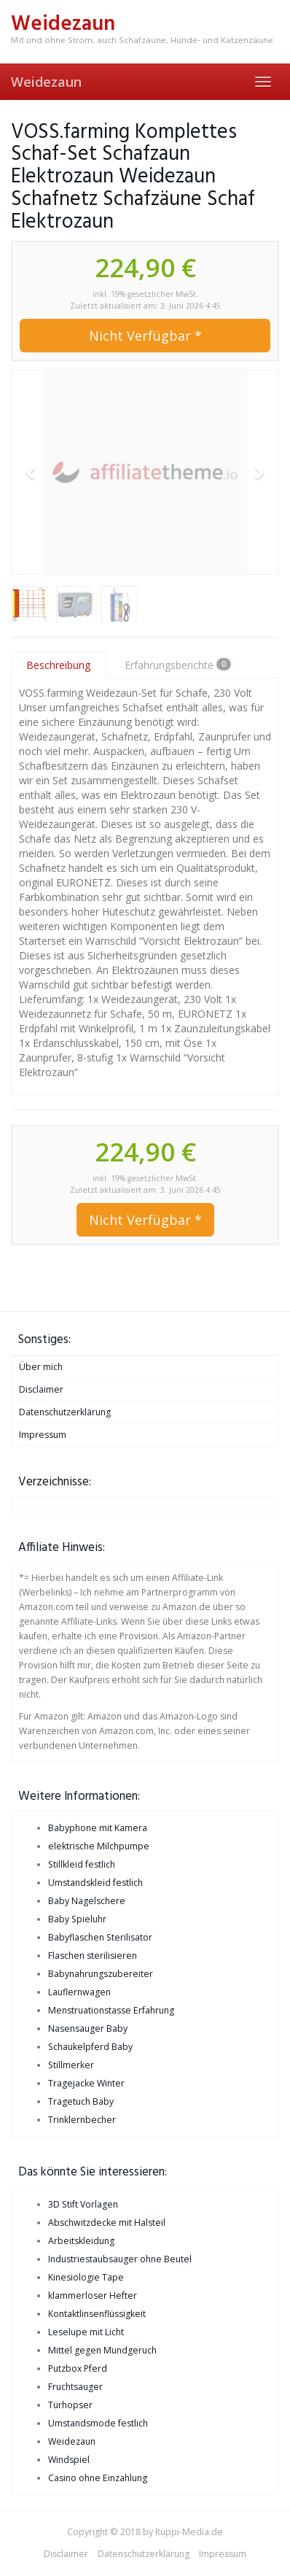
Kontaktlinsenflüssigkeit (97, 2314)
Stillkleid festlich (81, 1864)
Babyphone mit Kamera (97, 1828)
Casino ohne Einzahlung (97, 2478)
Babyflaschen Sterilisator (100, 1937)
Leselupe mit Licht (86, 2332)
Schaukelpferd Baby (90, 2047)
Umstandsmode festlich (98, 2423)
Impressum (42, 1434)
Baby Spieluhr (77, 1919)
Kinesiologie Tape (86, 2277)
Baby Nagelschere (86, 1901)
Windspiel (69, 2459)
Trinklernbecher (82, 2119)
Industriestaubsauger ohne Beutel (120, 2259)
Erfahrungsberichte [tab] (178, 665)
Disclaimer (41, 1389)
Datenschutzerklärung (65, 1412)
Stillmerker (71, 2065)
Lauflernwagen (79, 1992)
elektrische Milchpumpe (98, 1846)
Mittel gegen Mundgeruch (102, 2350)
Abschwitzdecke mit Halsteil (106, 2222)
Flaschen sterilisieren (92, 1955)
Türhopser (70, 2405)
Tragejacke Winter (86, 2083)
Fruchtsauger (75, 2386)
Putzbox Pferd (77, 2368)
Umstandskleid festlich (95, 1882)
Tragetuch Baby (81, 2101)
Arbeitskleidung (81, 2241)
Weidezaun (46, 81)
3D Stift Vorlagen (83, 2204)
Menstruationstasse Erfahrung (111, 2010)
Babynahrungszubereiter (100, 1974)
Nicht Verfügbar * (145, 335)
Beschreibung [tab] (58, 665)
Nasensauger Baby (88, 2028)
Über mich (41, 1367)
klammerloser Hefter (92, 2295)
